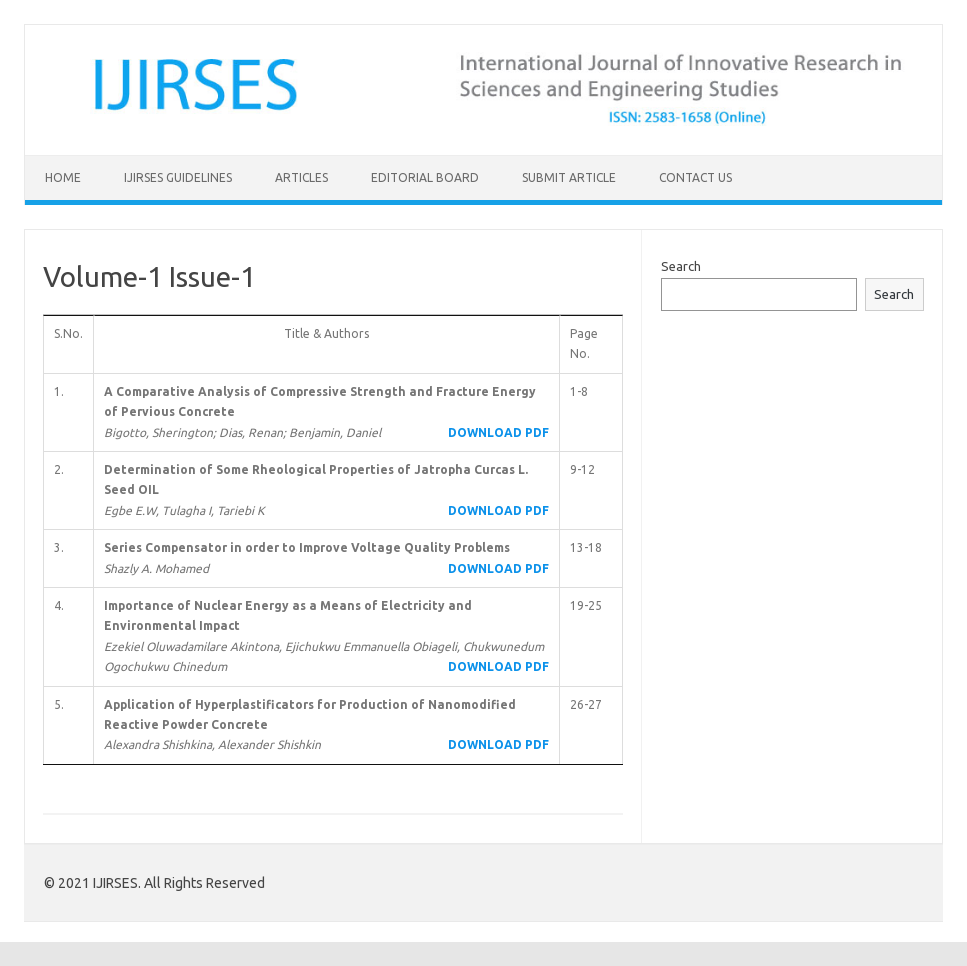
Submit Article (569, 177)
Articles (301, 177)
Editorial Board (425, 177)
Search (681, 266)
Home (63, 177)
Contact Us (695, 177)
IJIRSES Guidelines (178, 177)
